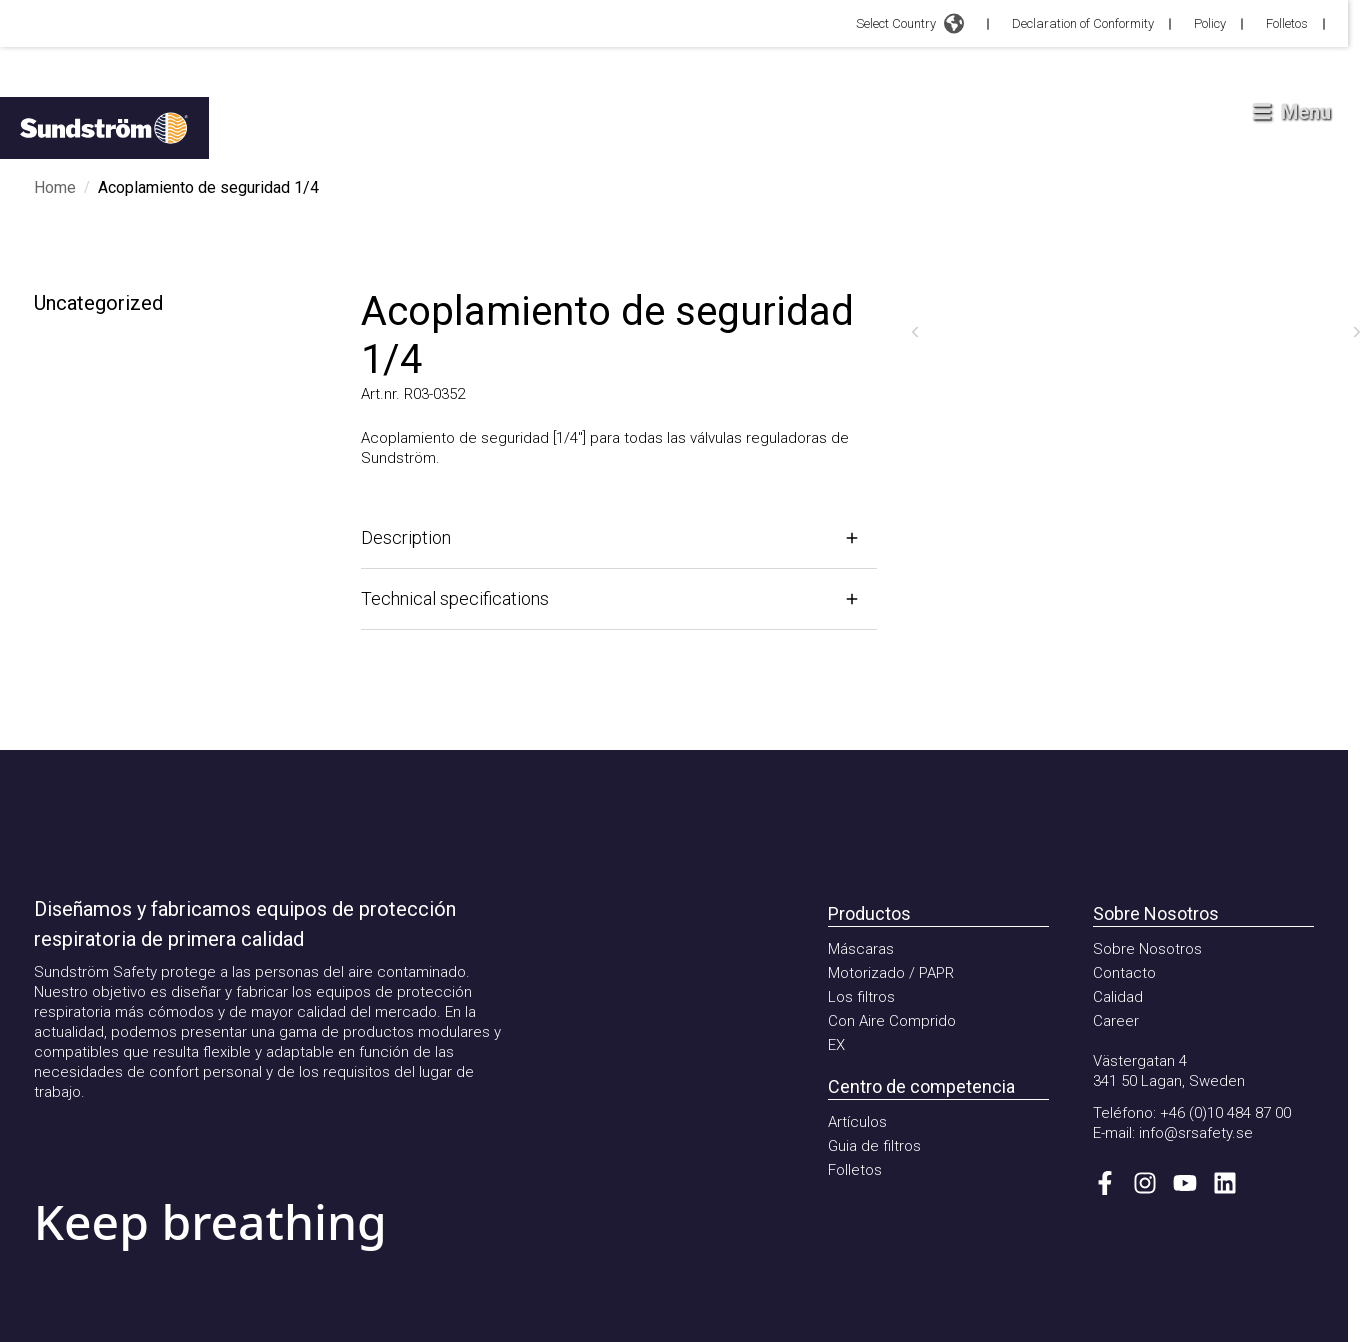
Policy (1210, 23)
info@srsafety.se (1196, 1133)
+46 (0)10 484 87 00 (1225, 1113)
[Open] (619, 538)
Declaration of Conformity (1083, 23)
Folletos (1287, 23)
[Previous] (915, 332)
